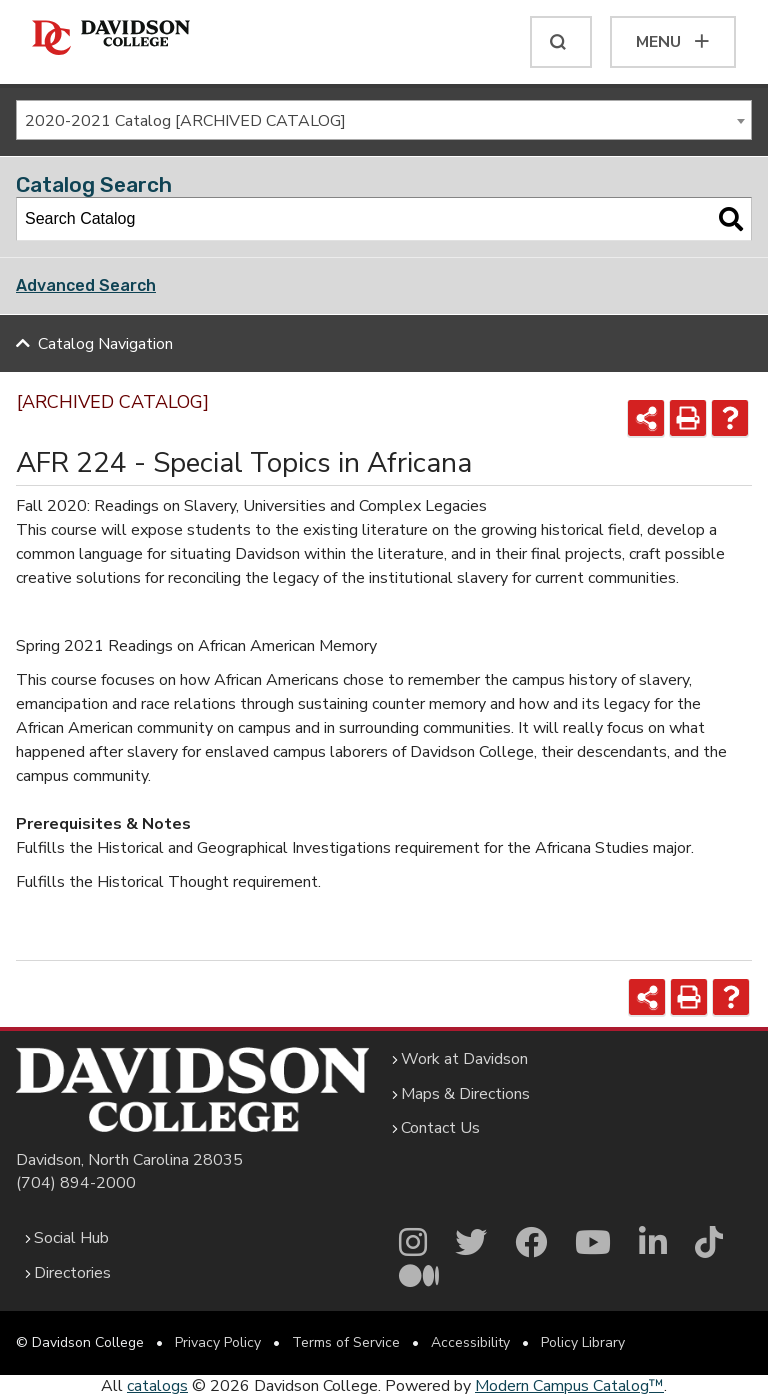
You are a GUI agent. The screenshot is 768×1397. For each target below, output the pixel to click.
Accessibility (470, 1342)
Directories (72, 1273)
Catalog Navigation (105, 344)
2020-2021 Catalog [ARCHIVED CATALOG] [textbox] (185, 121)
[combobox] (384, 120)
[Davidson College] (111, 38)
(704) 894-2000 (76, 1183)
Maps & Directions (465, 1094)
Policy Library (583, 1342)
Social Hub (71, 1238)
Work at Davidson (464, 1059)
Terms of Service (346, 1342)
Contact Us (440, 1128)
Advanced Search (86, 285)
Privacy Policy (218, 1342)
